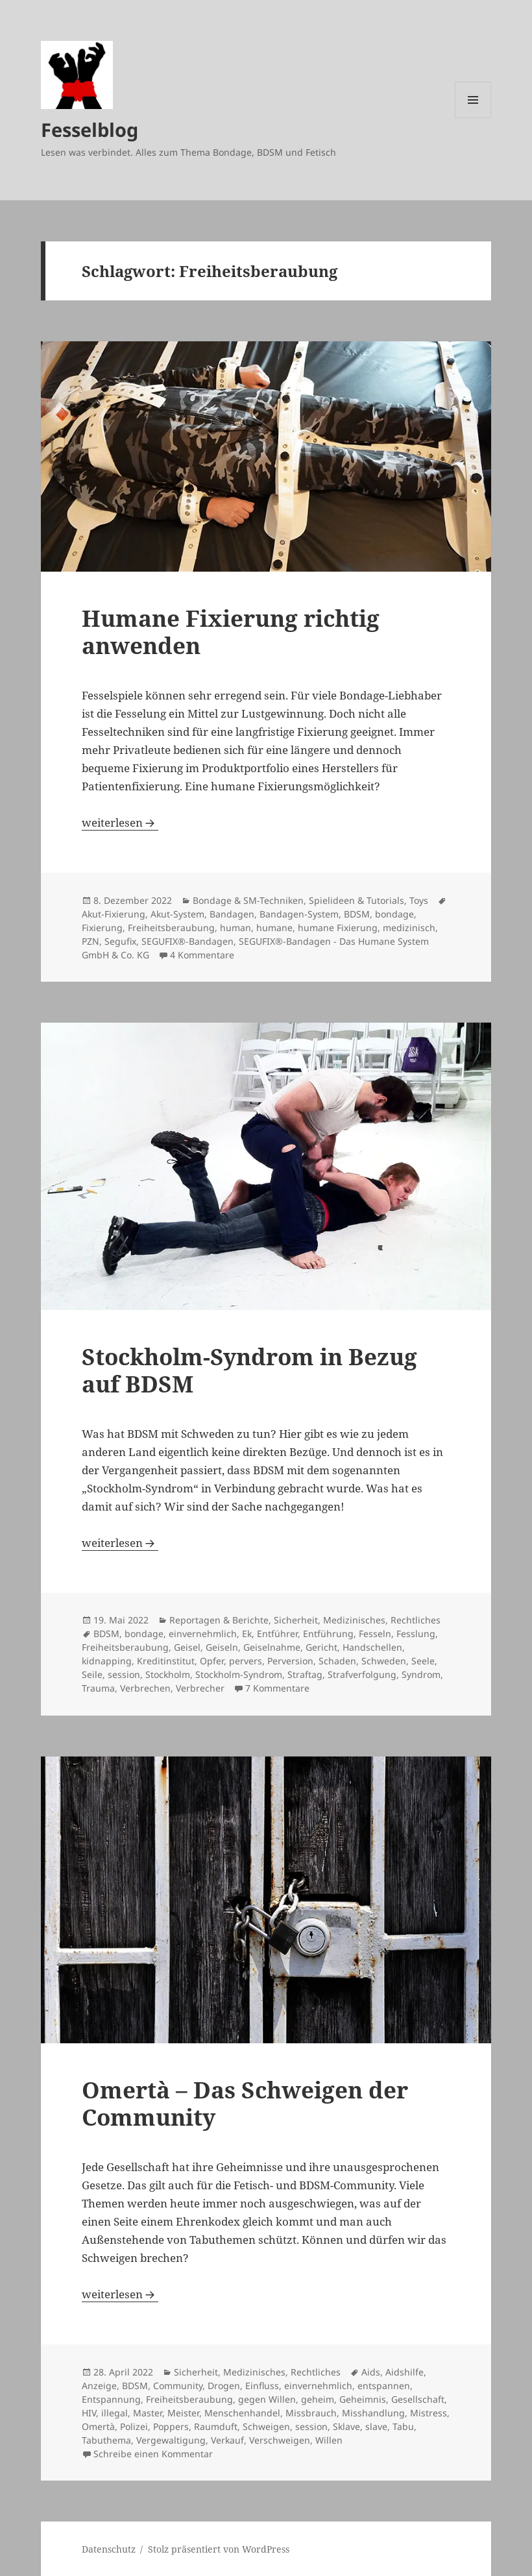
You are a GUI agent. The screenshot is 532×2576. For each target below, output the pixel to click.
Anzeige (99, 2385)
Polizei (134, 2426)
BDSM (357, 914)
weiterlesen (120, 822)
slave (376, 2426)
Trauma (98, 1688)
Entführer (277, 1633)
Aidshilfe (404, 2372)
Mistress (428, 2413)
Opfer (212, 1661)
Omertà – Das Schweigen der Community (245, 2103)
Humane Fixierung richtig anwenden (231, 632)
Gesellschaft (417, 2399)
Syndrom (421, 1674)
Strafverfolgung (362, 1674)
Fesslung (415, 1633)
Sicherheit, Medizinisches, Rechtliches (357, 1620)
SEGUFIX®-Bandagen (187, 941)
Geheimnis (362, 2399)
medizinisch (409, 927)
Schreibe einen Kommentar (153, 2454)
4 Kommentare (202, 955)
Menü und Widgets (473, 117)
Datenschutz (109, 2549)
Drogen (224, 2385)
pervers (245, 1661)
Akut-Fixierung (113, 914)
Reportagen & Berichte (219, 1620)
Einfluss (262, 2385)
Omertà (98, 2426)
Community (177, 2385)
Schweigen (266, 2426)
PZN (90, 941)
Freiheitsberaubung (171, 927)
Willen (329, 2440)
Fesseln (375, 1633)
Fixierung (102, 927)
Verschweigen (279, 2440)
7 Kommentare (277, 1688)
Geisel (187, 1647)
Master (147, 2413)
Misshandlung (373, 2413)
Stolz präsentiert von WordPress (218, 2549)
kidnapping (107, 1661)
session (124, 1674)
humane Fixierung (338, 927)
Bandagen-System (299, 914)
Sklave (346, 2426)
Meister (183, 2413)
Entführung (328, 1633)
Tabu (403, 2426)
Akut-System (177, 914)
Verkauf (227, 2440)
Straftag (304, 1674)
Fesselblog (89, 129)
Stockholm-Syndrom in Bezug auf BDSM (249, 1370)
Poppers (171, 2426)
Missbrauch (311, 2413)
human (235, 927)
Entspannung (111, 2399)
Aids (370, 2372)
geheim (317, 2399)
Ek (247, 1633)
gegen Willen (267, 2399)
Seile (92, 1674)
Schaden (337, 1661)
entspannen (383, 2385)
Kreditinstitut (166, 1661)
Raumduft (215, 2426)
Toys (418, 900)
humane (274, 927)
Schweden (383, 1661)
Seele (423, 1661)
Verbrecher (200, 1688)
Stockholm (167, 1674)
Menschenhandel (242, 2413)
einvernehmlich (203, 1633)
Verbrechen (145, 1688)
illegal (114, 2413)
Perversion (290, 1661)
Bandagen (232, 914)
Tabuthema (106, 2440)
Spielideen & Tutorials (356, 900)
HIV (89, 2413)
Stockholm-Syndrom (238, 1674)
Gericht (321, 1647)
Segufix (120, 941)
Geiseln (222, 1647)
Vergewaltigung (171, 2440)
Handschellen (372, 1647)
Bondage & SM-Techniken (248, 900)
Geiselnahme (271, 1647)
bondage (394, 914)
